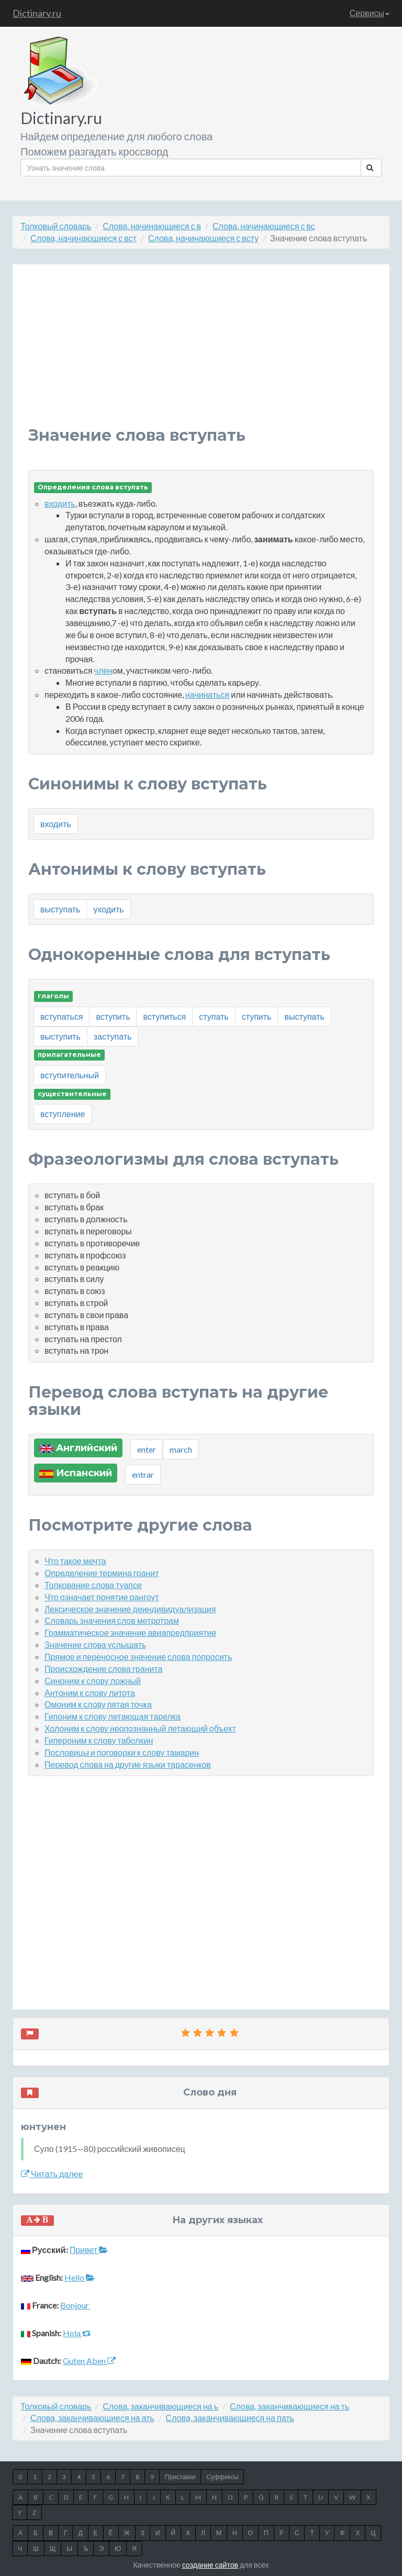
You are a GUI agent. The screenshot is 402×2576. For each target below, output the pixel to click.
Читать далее (52, 2174)
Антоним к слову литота (89, 1693)
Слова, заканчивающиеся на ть (289, 2406)
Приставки (180, 2477)
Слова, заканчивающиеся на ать (92, 2418)
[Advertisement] (201, 353)
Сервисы (369, 13)
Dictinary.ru (37, 13)
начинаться (207, 694)
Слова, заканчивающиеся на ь (160, 2406)
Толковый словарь (55, 226)
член (103, 670)
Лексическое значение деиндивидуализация (130, 1609)
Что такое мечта (75, 1561)
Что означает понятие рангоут (101, 1597)
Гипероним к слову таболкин (98, 1740)
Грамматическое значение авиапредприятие (130, 1632)
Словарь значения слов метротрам (111, 1620)
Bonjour (75, 2305)
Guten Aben (89, 2361)
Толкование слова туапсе (93, 1585)
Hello (79, 2277)
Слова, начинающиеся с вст (83, 238)
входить (59, 503)
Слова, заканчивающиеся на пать (230, 2418)
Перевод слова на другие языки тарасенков (127, 1764)
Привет (89, 2250)
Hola (77, 2333)
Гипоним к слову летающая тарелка (112, 1716)
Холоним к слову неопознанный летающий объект (140, 1728)
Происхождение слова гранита (103, 1669)
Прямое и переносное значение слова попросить (138, 1656)
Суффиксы (222, 2477)
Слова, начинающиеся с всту (203, 238)
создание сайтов (210, 2564)
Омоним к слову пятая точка (98, 1704)
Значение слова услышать (95, 1644)
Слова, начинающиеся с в (152, 226)
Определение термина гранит (101, 1573)
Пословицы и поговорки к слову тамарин (121, 1752)
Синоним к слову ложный (92, 1681)
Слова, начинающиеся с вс (264, 226)
